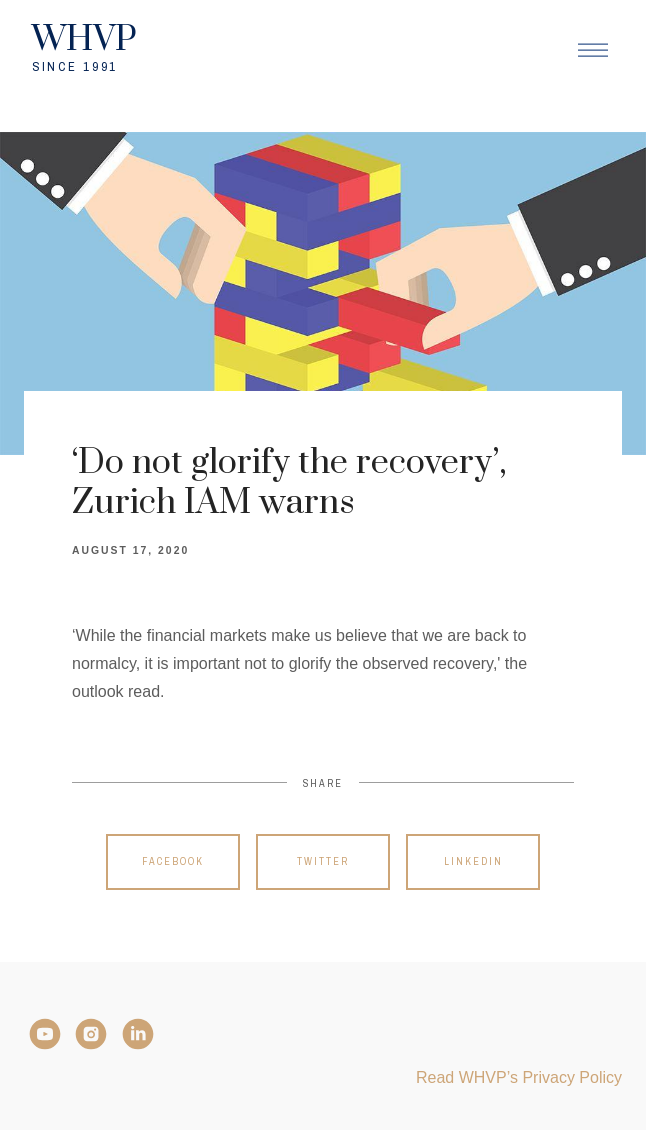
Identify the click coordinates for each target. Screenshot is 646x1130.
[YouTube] (45, 1034)
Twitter (323, 861)
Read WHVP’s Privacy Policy (519, 1077)
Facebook (173, 861)
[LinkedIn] (138, 1034)
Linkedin (473, 861)
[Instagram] (91, 1034)
